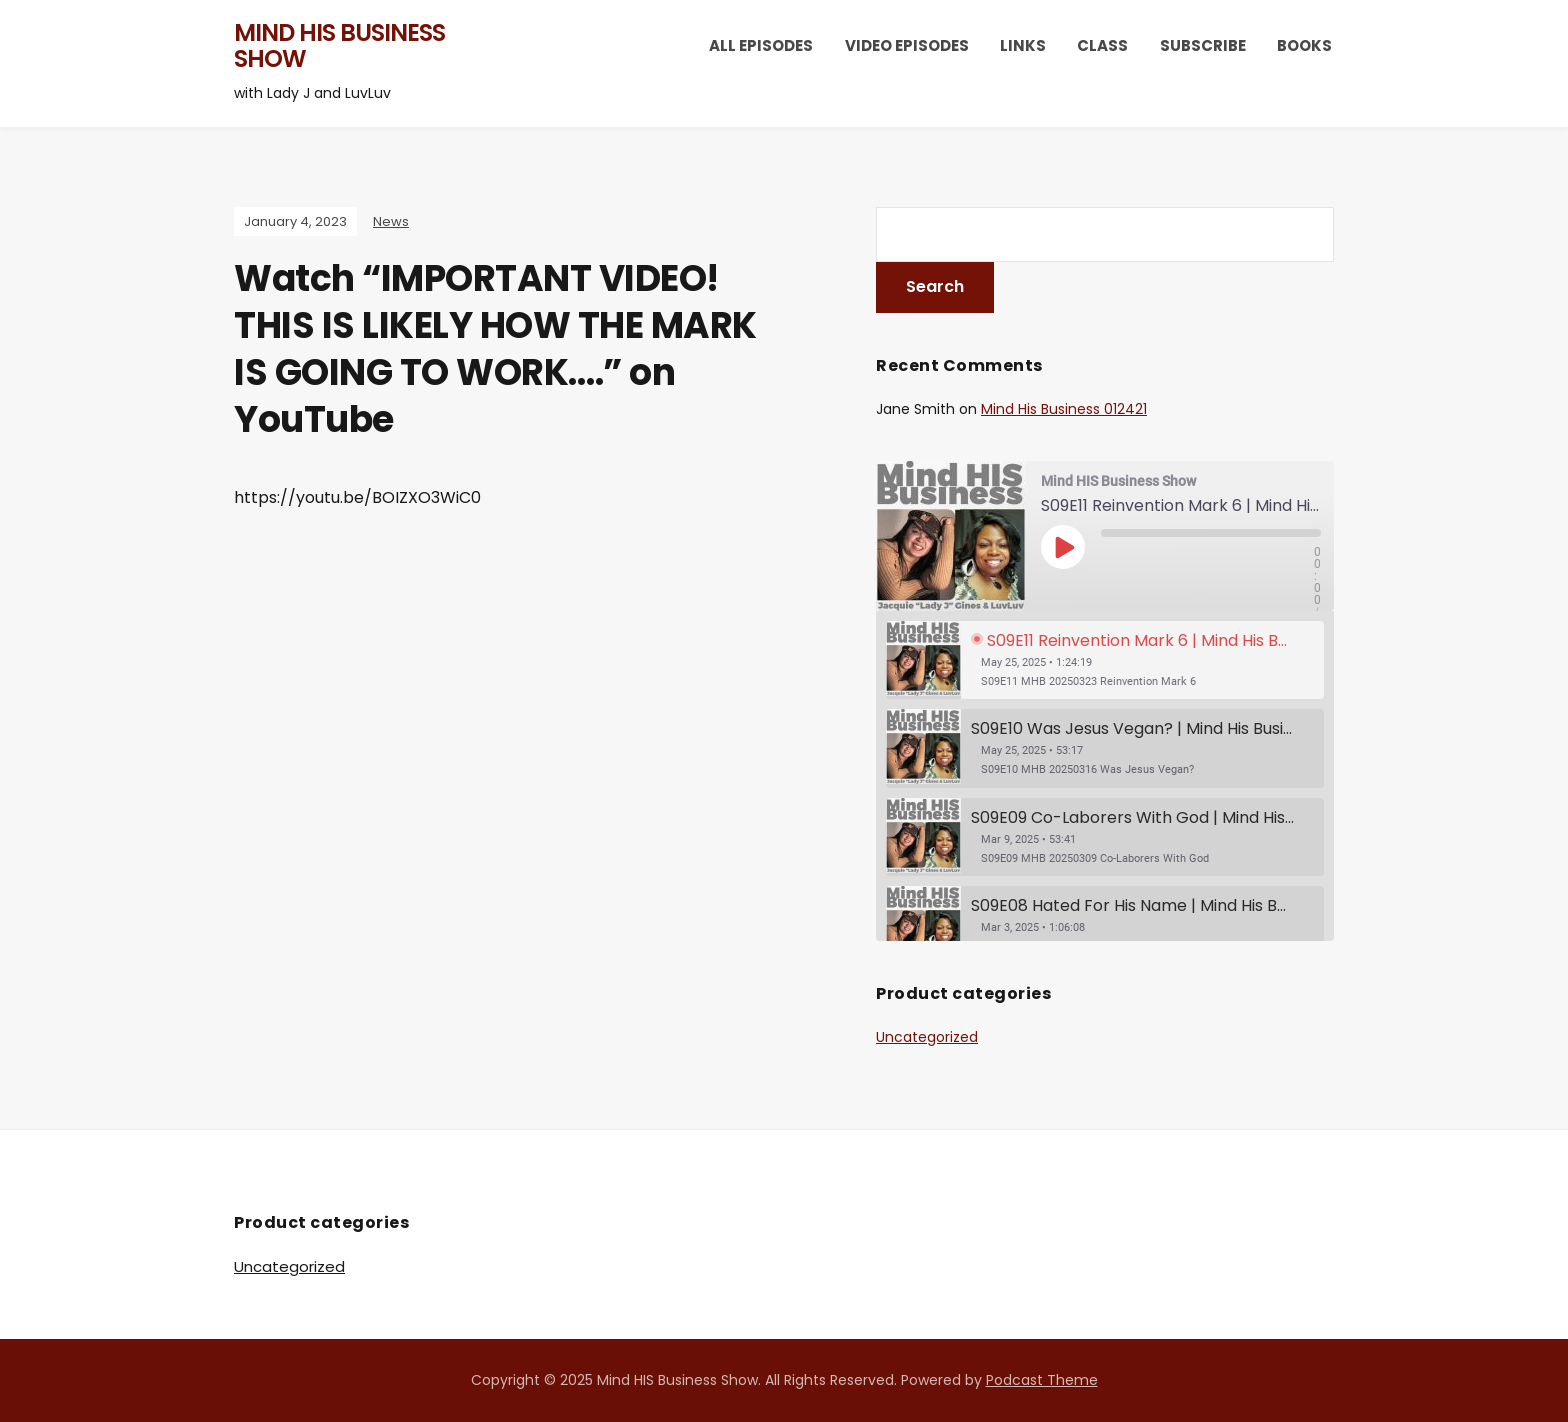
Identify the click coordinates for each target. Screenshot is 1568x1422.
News (391, 221)
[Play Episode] (1063, 547)
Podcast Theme (1042, 1380)
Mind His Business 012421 (1064, 409)
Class (1102, 45)
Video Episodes (907, 45)
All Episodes (761, 45)
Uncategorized (927, 1037)
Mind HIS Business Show (339, 45)
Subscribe (1203, 45)
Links (1023, 45)
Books (1304, 45)
